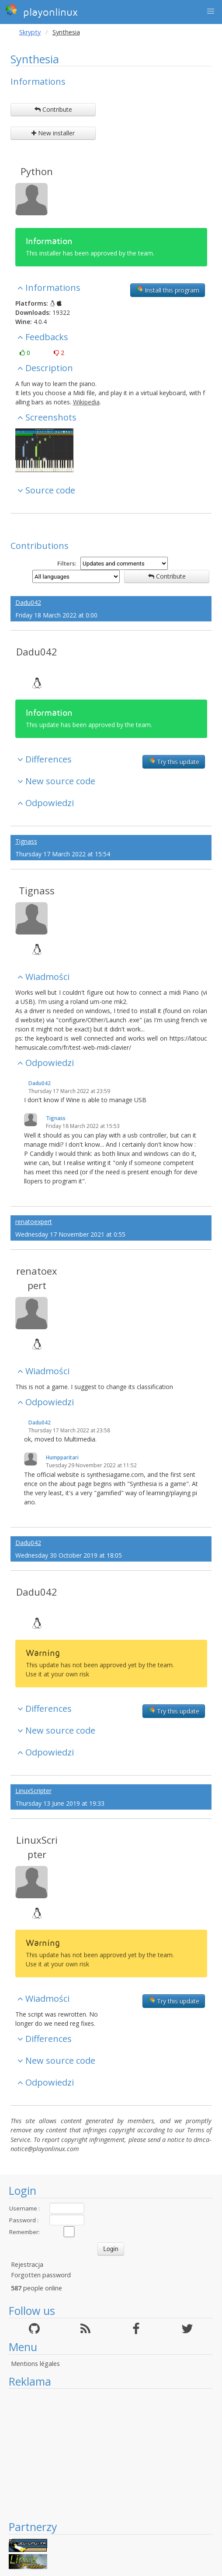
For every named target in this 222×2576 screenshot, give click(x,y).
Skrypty (30, 32)
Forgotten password (41, 2275)
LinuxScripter (33, 1790)
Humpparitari (62, 1457)
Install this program (167, 290)
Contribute (53, 109)
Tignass (26, 841)
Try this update (173, 761)
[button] (210, 11)
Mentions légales (35, 2363)
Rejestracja (27, 2264)
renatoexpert (33, 1221)
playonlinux (41, 10)
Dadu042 (28, 602)
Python (37, 171)
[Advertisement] (111, 2454)
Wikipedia (86, 402)
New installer (53, 133)
